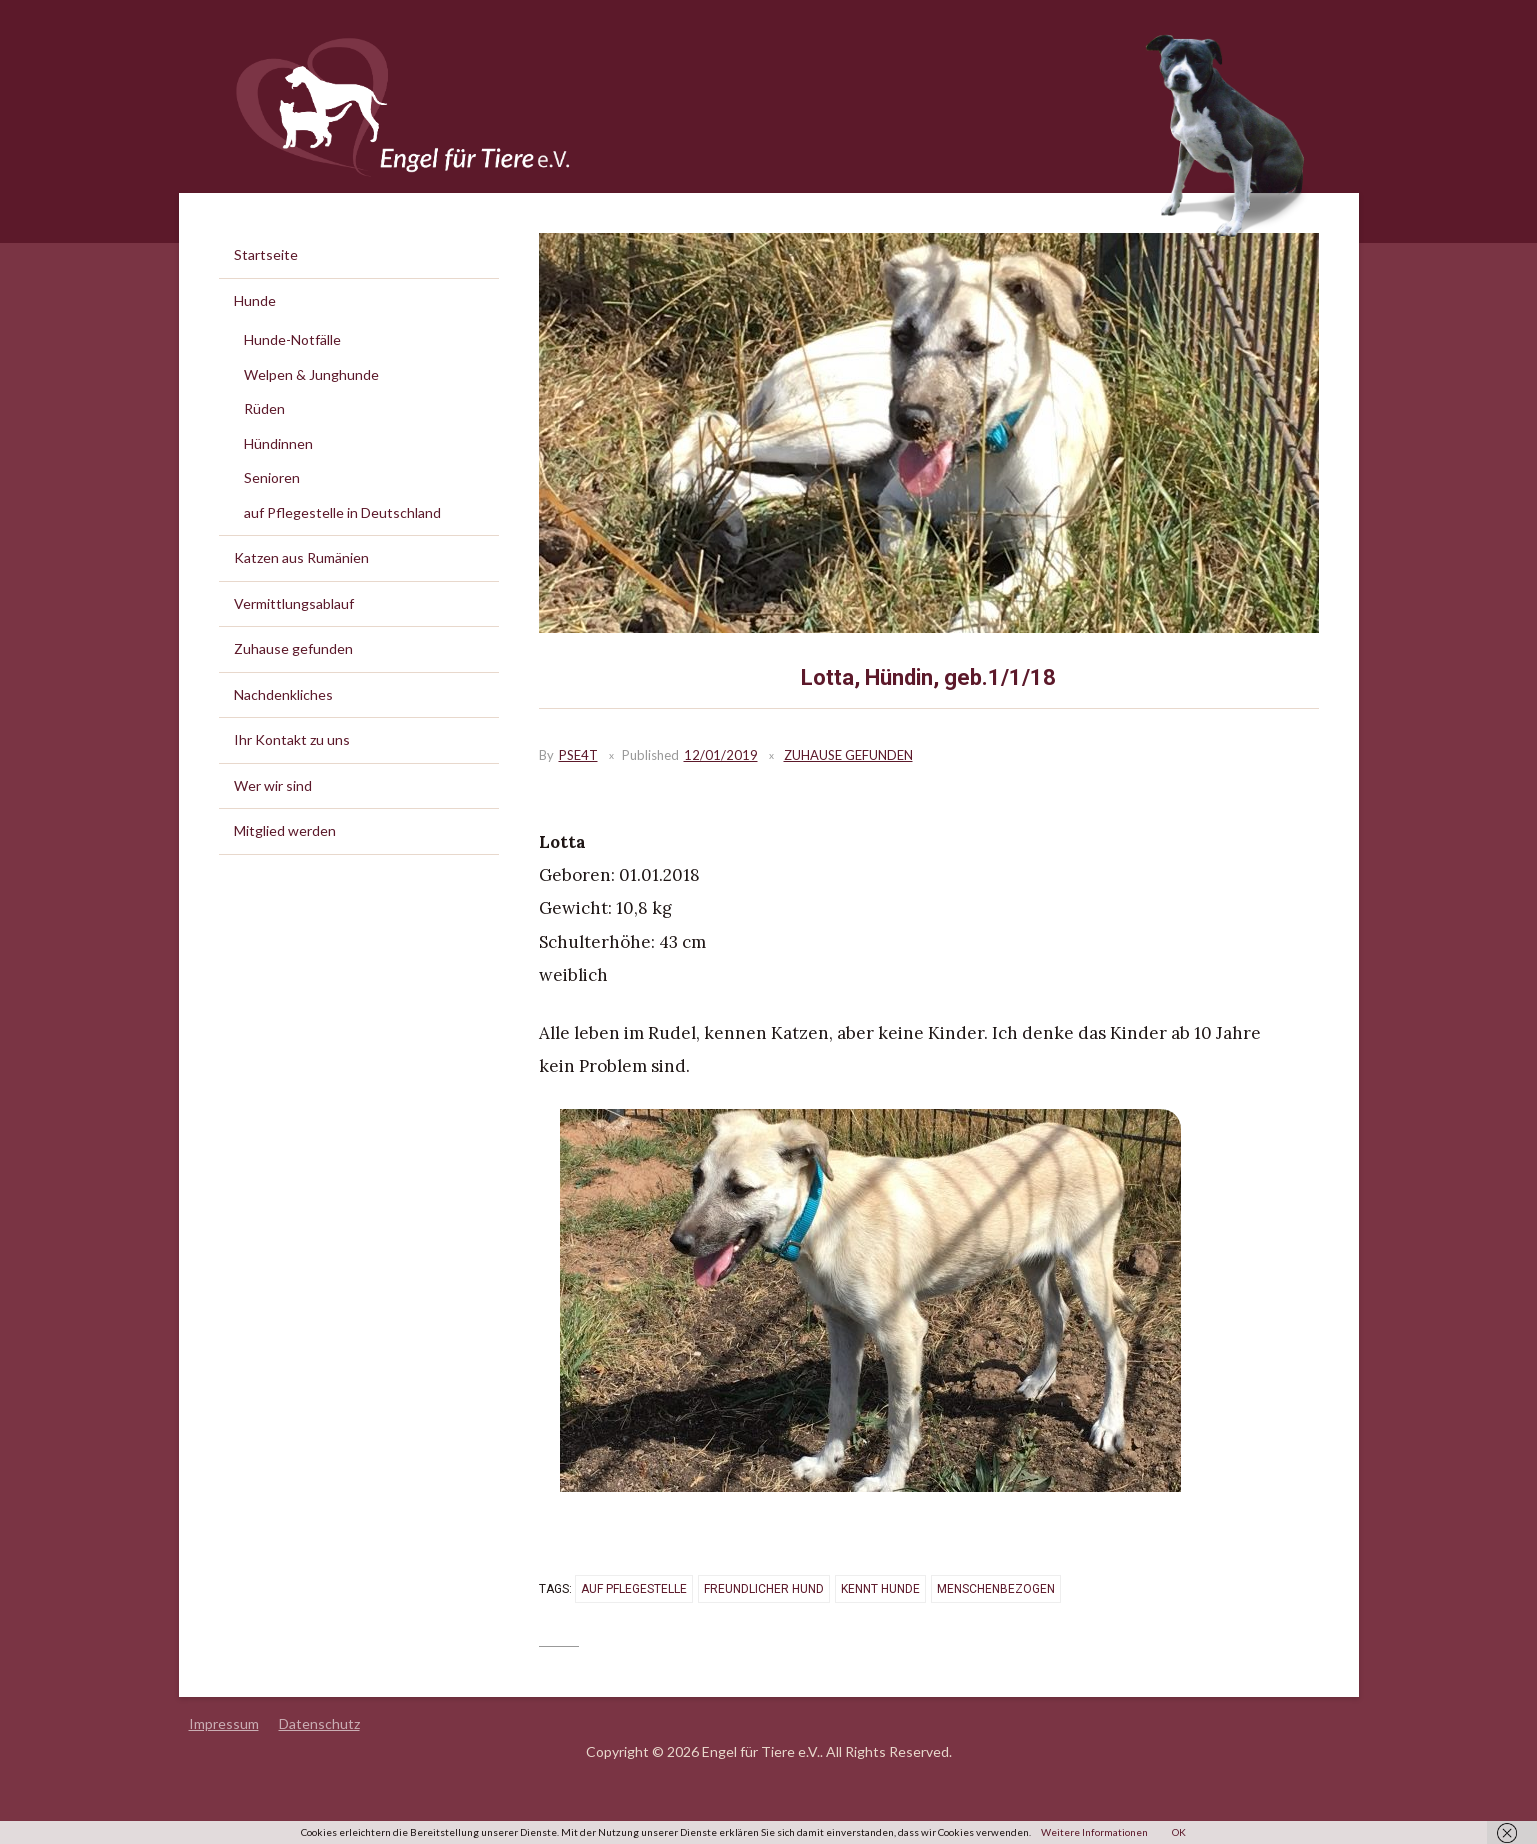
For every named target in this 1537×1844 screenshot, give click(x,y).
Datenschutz (319, 1723)
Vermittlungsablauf (294, 603)
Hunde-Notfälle (292, 339)
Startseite (266, 254)
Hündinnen (278, 443)
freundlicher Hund (764, 1589)
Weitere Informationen (1094, 1832)
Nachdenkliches (283, 694)
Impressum (224, 1723)
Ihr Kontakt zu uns (292, 739)
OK (1179, 1832)
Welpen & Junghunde (311, 374)
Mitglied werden (285, 830)
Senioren (272, 477)
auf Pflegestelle (634, 1589)
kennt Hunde (880, 1589)
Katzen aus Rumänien (301, 557)
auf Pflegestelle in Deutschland (342, 512)
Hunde (255, 300)
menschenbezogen (996, 1589)
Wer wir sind (273, 785)
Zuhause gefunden (848, 755)
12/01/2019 (721, 755)
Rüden (264, 408)
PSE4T (578, 755)
